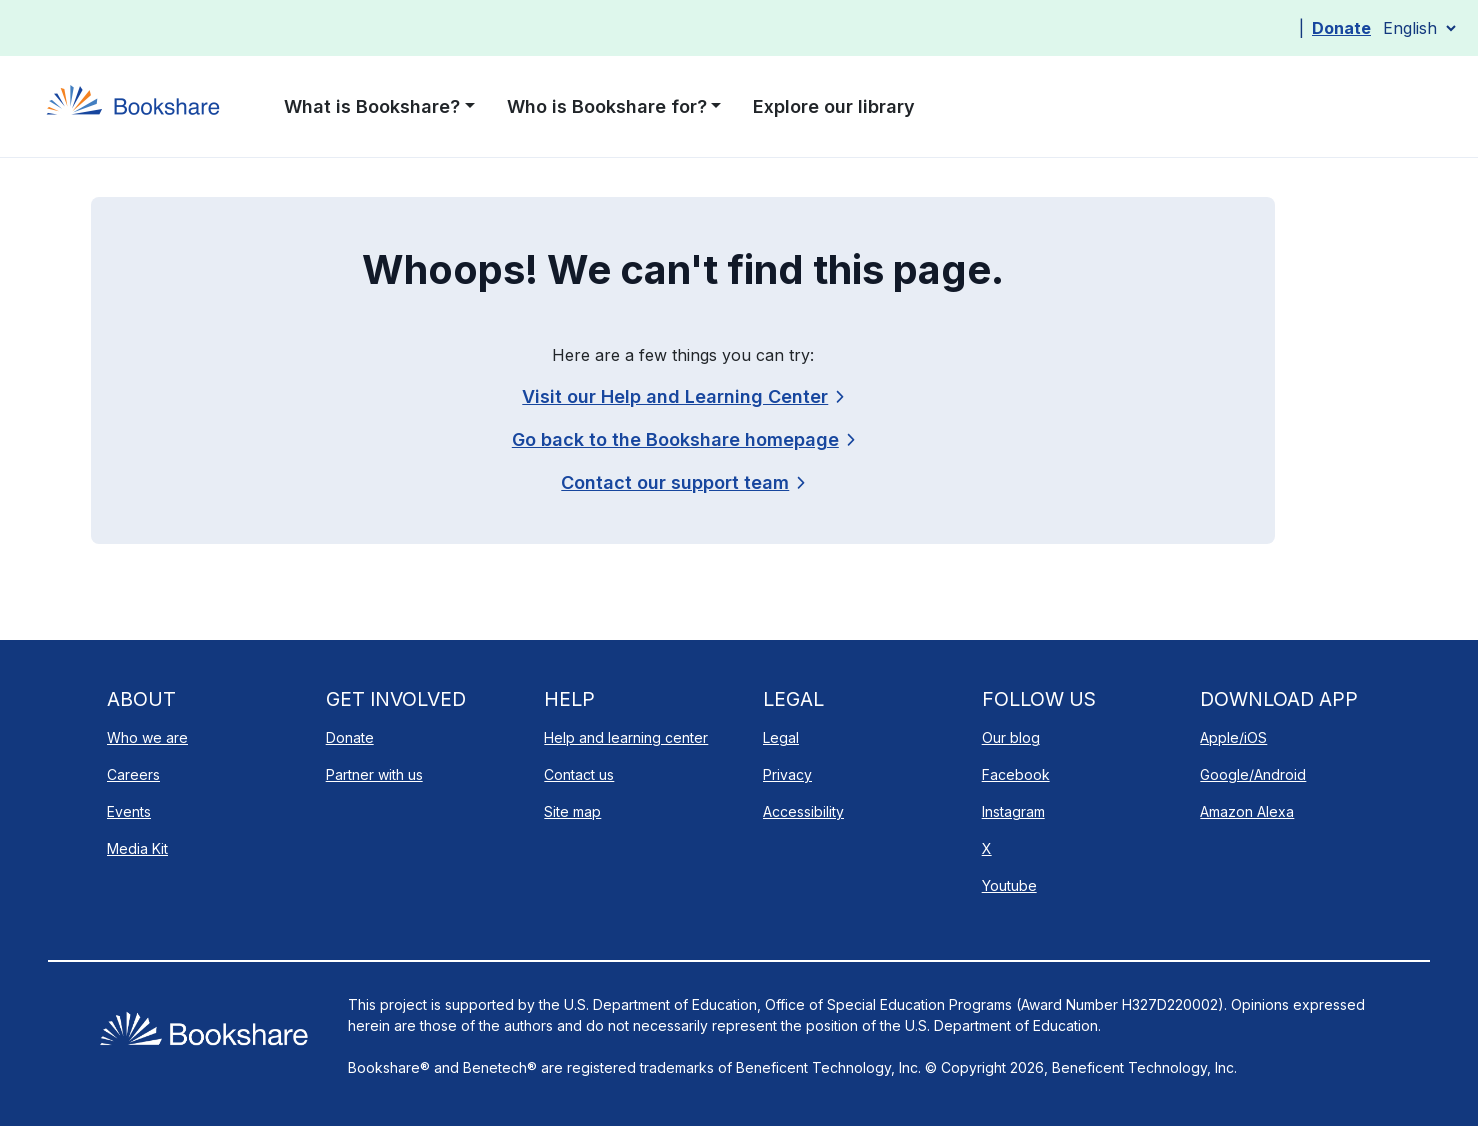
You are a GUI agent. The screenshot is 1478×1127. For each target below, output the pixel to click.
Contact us (579, 774)
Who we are (147, 737)
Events (129, 811)
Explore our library (834, 106)
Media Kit (137, 848)
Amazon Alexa (1247, 811)
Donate (1341, 28)
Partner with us (374, 774)
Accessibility (803, 811)
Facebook (1016, 774)
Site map (572, 811)
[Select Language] (1419, 28)
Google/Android (1253, 774)
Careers (133, 774)
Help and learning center (626, 737)
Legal (781, 737)
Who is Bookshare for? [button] (607, 106)
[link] (682, 482)
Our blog (1011, 737)
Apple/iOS (1233, 737)
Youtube (1009, 885)
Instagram (1013, 811)
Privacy (787, 774)
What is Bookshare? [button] (372, 106)
